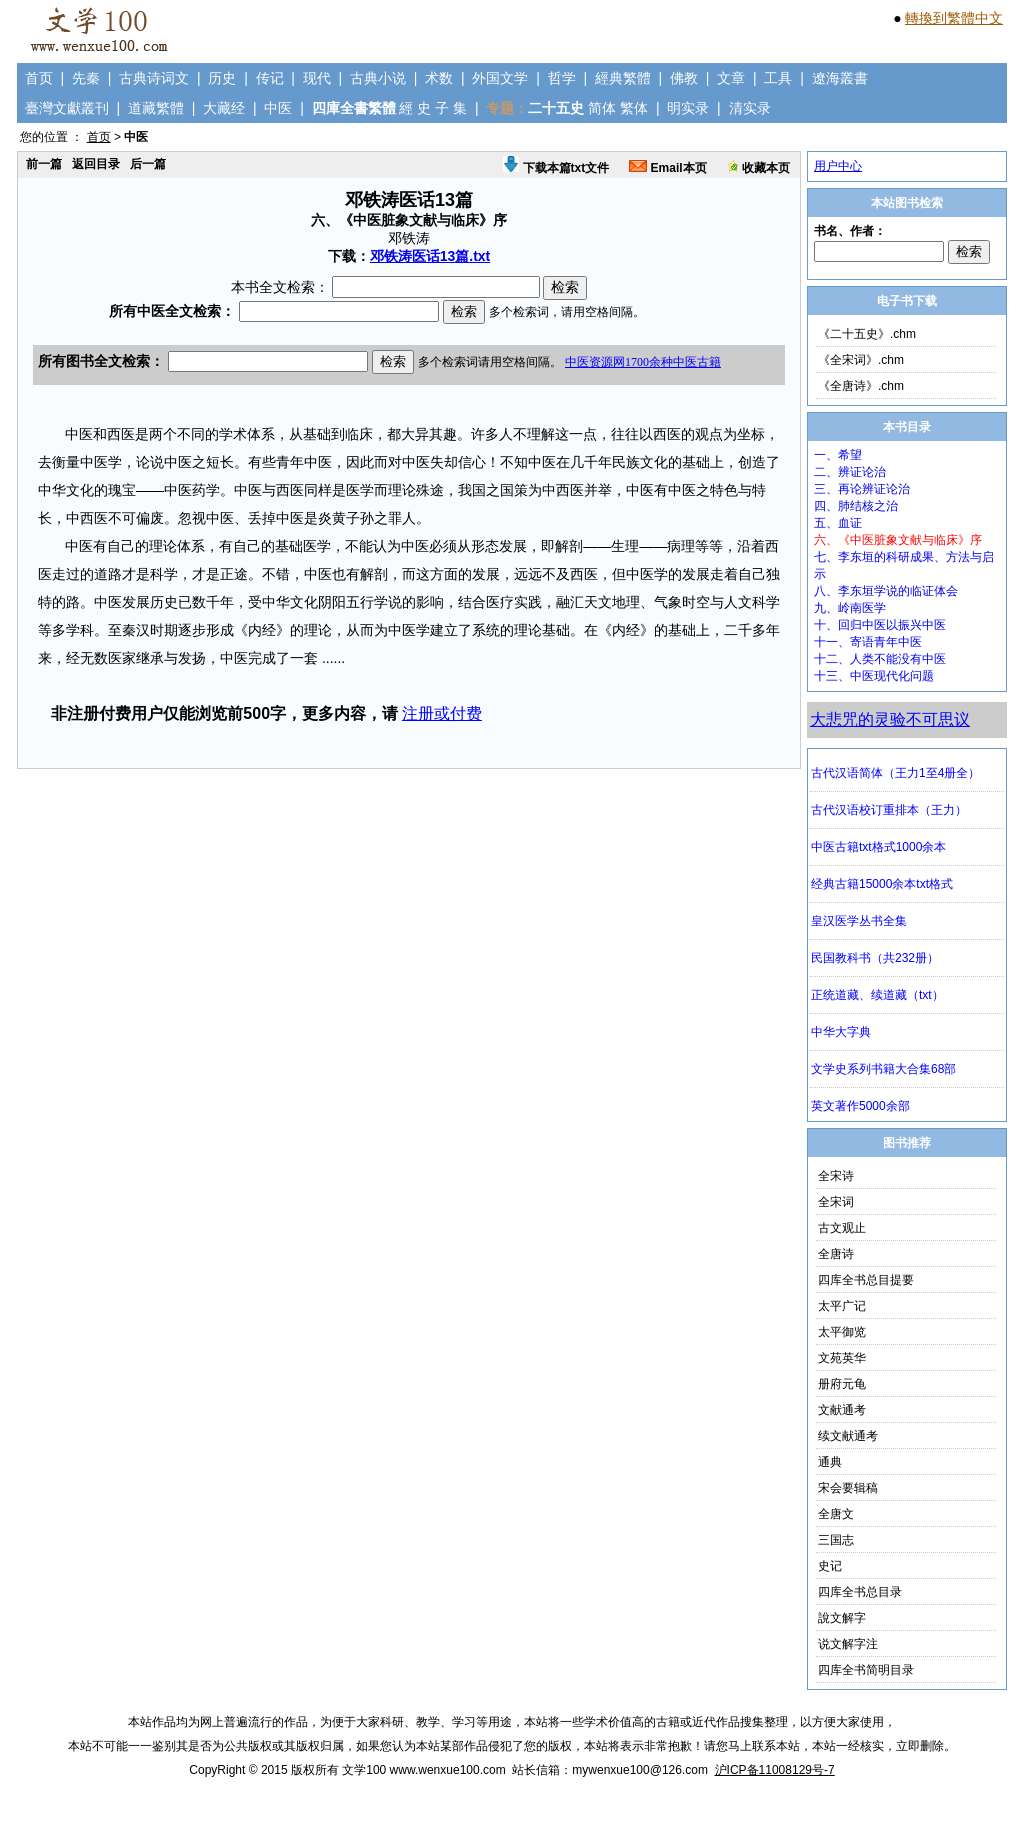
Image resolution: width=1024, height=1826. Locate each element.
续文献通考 (848, 1436)
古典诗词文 (154, 78)
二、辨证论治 (850, 472)
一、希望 (838, 455)
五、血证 (838, 523)
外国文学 (500, 78)
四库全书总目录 (860, 1592)
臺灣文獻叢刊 (67, 108)
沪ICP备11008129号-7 (775, 1770)
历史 (222, 78)
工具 (778, 78)
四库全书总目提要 (866, 1280)
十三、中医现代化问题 (874, 676)
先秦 (86, 78)
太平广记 (842, 1306)
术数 (439, 78)
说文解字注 (848, 1644)
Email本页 (667, 168)
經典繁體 (623, 78)
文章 (731, 78)
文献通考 (842, 1410)
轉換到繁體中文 (954, 18)
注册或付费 (442, 713)
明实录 (688, 108)
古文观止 (842, 1228)
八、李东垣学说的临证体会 (886, 591)
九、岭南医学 (850, 608)
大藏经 (224, 108)
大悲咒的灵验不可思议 (890, 719)
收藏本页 (758, 168)
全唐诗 (836, 1254)
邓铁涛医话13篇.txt (430, 256)
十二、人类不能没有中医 (880, 659)
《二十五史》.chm (867, 334)
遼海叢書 (840, 78)
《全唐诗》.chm (861, 386)
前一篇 (44, 164)
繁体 (634, 108)
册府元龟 (842, 1384)
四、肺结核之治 (856, 506)
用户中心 (838, 166)
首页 (39, 78)
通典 (830, 1462)
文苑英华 (842, 1358)
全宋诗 (836, 1176)
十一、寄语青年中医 (868, 642)
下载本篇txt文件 (556, 168)
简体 (602, 108)
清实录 (750, 108)
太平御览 (842, 1332)
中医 (278, 108)
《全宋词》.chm (861, 360)
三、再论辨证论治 (862, 489)
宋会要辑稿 (848, 1488)
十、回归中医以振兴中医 (880, 625)
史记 (830, 1566)
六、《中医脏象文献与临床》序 (898, 540)
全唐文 (836, 1514)
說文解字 (842, 1618)
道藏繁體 (156, 108)
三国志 (836, 1540)
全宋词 (836, 1202)
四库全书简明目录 (866, 1670)
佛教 (684, 78)
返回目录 (96, 164)
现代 (317, 78)
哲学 (562, 78)
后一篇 (148, 164)
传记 (270, 78)
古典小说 (378, 78)
